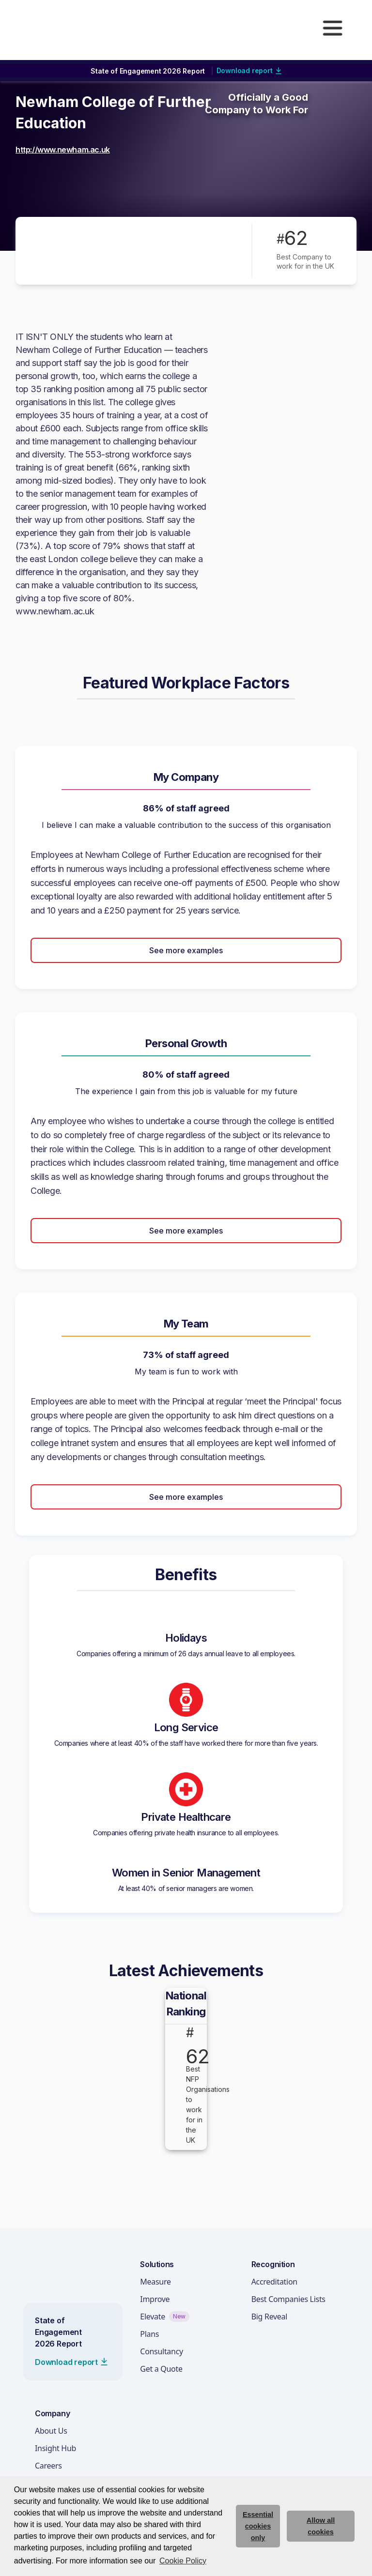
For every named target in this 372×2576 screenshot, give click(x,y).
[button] (332, 28)
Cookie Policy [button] (182, 2561)
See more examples (186, 950)
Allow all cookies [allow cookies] (321, 2526)
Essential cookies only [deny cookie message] (258, 2526)
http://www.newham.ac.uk (63, 149)
